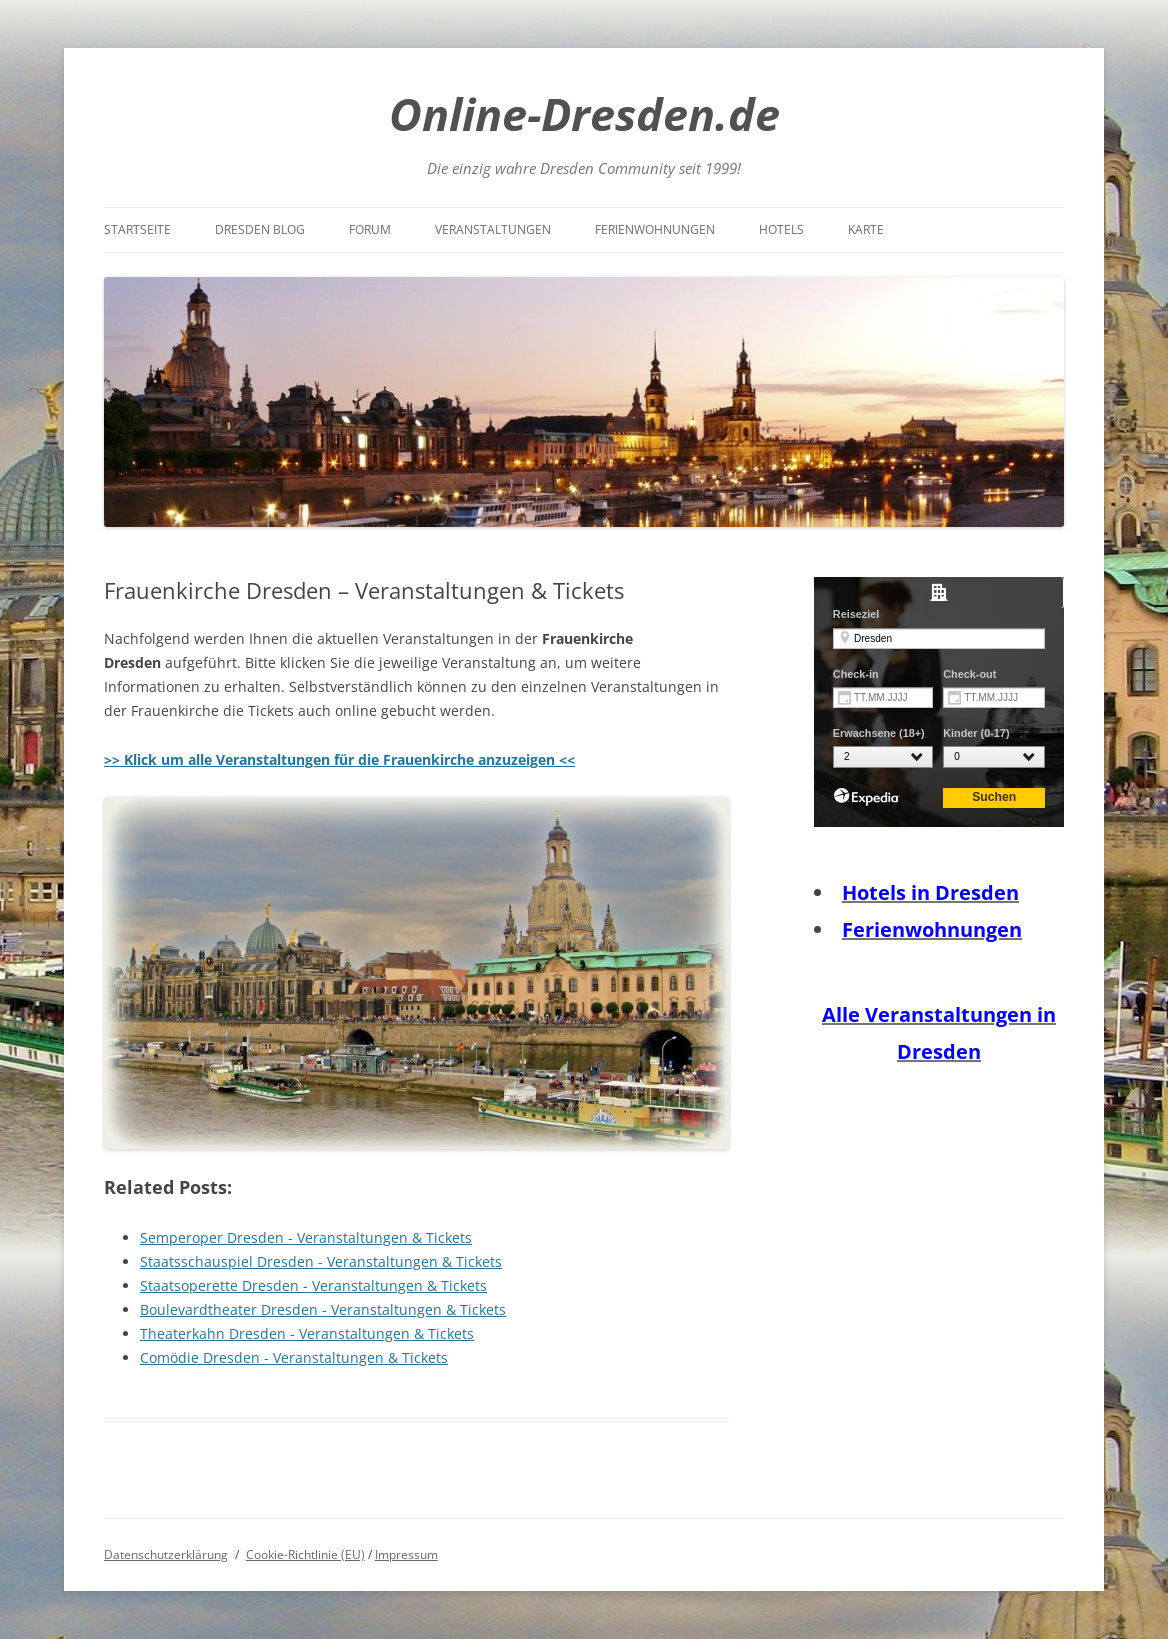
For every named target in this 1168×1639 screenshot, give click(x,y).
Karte (866, 229)
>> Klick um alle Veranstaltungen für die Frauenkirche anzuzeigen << (339, 759)
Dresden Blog (260, 229)
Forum (370, 229)
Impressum (406, 1554)
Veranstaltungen (493, 229)
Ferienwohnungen (655, 229)
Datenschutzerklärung (166, 1554)
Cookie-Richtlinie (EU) (305, 1554)
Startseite (137, 229)
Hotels (781, 229)
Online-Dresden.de (584, 113)
